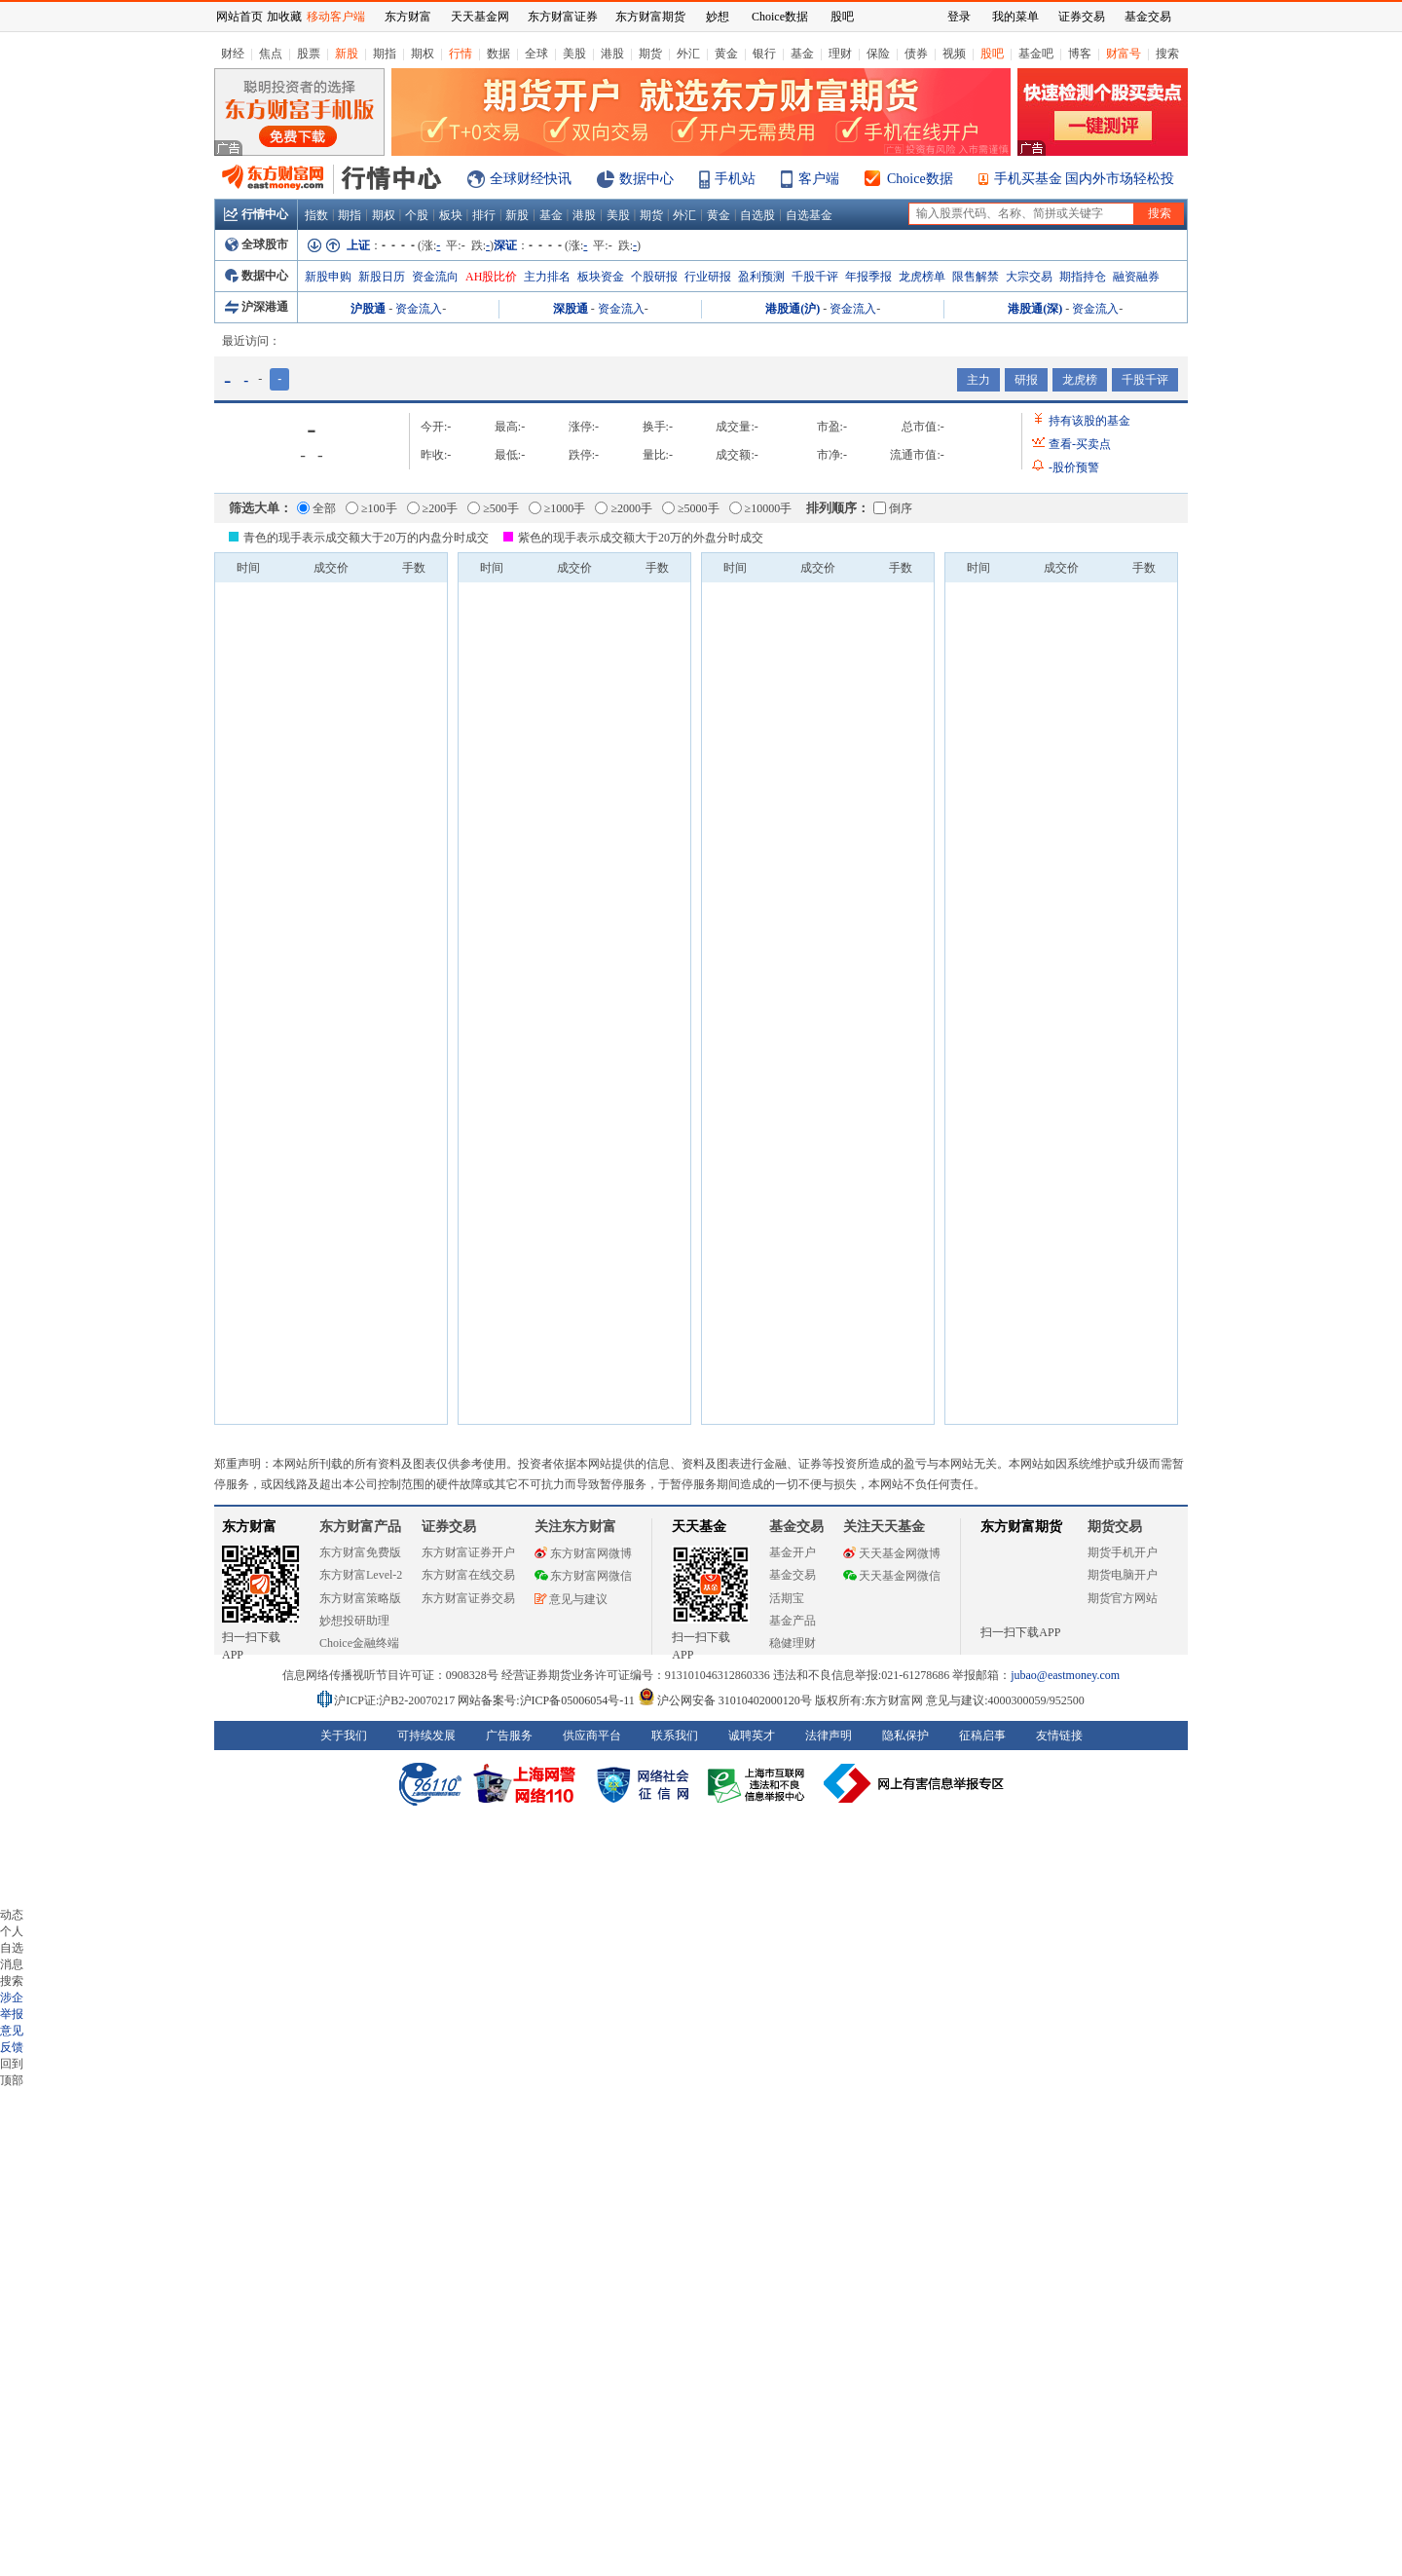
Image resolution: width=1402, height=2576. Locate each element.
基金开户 (792, 1552)
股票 (308, 53)
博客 (1079, 53)
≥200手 (433, 508)
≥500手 (493, 508)
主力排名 (547, 276)
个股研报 (654, 276)
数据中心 (646, 178)
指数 (316, 215)
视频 (954, 53)
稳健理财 (792, 1643)
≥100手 (371, 508)
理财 (840, 53)
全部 (316, 508)
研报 (1026, 380)
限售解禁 (975, 276)
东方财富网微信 (583, 1576)
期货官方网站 (1123, 1598)
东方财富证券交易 (468, 1598)
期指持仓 (1082, 276)
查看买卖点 (1080, 444)
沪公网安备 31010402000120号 (725, 1700)
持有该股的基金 (1089, 421)
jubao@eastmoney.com (1065, 1675)
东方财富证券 (563, 16)
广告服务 (509, 1735)
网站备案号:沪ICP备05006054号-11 (548, 1700)
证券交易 (1081, 16)
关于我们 (343, 1735)
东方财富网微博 (583, 1553)
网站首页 (239, 16)
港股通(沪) (792, 309)
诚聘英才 (751, 1735)
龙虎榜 (1079, 380)
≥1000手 (557, 508)
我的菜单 (1015, 16)
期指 (384, 53)
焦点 (270, 53)
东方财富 (249, 1526)
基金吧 (1035, 53)
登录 (959, 16)
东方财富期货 (1021, 1526)
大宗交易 (1029, 276)
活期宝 (786, 1598)
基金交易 (792, 1575)
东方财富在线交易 (468, 1575)
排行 (484, 215)
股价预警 (1074, 467)
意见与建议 (571, 1599)
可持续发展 (426, 1735)
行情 (460, 53)
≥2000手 (623, 508)
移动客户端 (336, 16)
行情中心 (256, 214)
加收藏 (284, 16)
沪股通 (368, 309)
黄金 (726, 53)
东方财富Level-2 (360, 1575)
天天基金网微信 (892, 1576)
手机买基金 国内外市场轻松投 (1084, 178)
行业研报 (707, 276)
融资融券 (1136, 276)
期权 (422, 53)
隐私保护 (905, 1735)
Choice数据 (920, 178)
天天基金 (699, 1526)
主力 (978, 380)
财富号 (1123, 53)
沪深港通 (256, 307)
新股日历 (381, 276)
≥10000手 (761, 508)
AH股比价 (491, 276)
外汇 (688, 53)
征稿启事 (982, 1735)
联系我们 (674, 1735)
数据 (498, 53)
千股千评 (815, 276)
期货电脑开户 (1123, 1575)
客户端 (818, 178)
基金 (802, 53)
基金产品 (792, 1620)
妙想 (717, 16)
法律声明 (828, 1735)
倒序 (892, 508)
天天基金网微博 (892, 1553)
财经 (232, 53)
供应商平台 (592, 1735)
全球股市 (256, 244)
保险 (878, 53)
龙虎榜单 (922, 276)
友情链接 (1059, 1735)
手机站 (735, 178)
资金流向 (435, 276)
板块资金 (600, 276)
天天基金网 (480, 16)
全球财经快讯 (531, 178)
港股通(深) (1035, 309)
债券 (916, 53)
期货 (650, 53)
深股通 (570, 309)
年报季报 (868, 276)
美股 (574, 53)
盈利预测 (761, 276)
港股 (612, 53)
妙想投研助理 (354, 1620)
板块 (450, 215)
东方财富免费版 (360, 1552)
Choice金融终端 (359, 1643)
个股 (416, 215)
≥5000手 (690, 508)
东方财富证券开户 (468, 1552)
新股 (346, 53)
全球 (536, 53)
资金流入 (418, 309)
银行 (764, 53)
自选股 (757, 215)
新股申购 (328, 276)
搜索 (1167, 53)
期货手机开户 (1123, 1552)
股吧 (992, 53)
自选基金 (809, 215)
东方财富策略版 (360, 1598)
